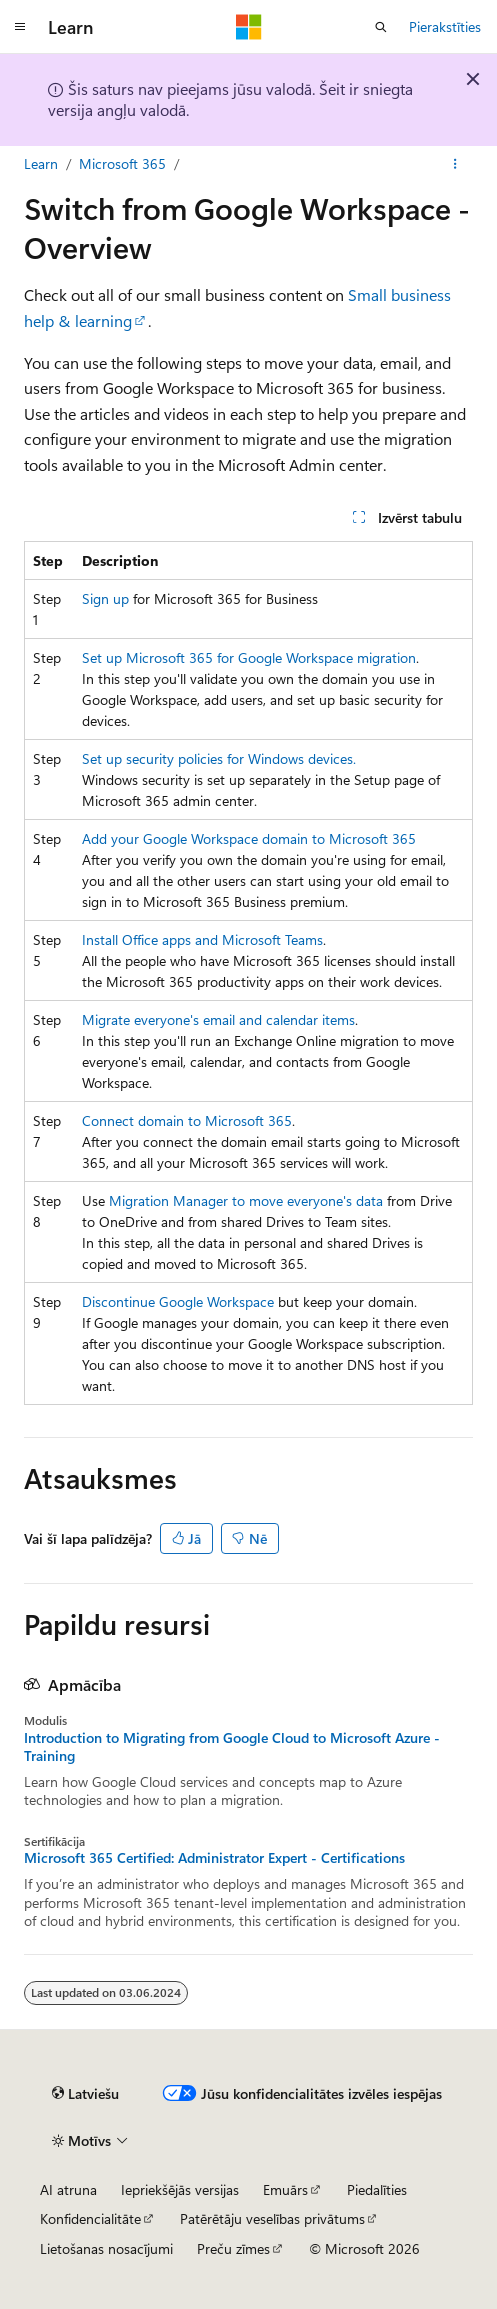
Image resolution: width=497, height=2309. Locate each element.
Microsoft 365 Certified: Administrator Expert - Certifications (214, 1858)
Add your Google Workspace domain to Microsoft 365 (249, 838)
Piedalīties (377, 2189)
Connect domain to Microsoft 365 (187, 1120)
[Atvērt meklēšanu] (381, 27)
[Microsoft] (249, 27)
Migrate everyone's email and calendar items (218, 1019)
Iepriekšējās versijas (180, 2189)
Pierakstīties (445, 26)
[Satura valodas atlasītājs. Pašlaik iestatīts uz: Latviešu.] (85, 2094)
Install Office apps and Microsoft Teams (202, 939)
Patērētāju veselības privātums (272, 2218)
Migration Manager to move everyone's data (246, 1200)
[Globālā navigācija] (20, 27)
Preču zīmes (233, 2248)
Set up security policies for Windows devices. (219, 758)
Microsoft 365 (122, 163)
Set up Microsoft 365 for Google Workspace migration (249, 657)
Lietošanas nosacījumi (106, 2248)
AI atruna (68, 2189)
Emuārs (285, 2189)
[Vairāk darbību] (455, 164)
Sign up (105, 598)
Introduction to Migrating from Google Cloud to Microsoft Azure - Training (232, 1747)
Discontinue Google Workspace (178, 1301)
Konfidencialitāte (90, 2218)
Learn (41, 163)
